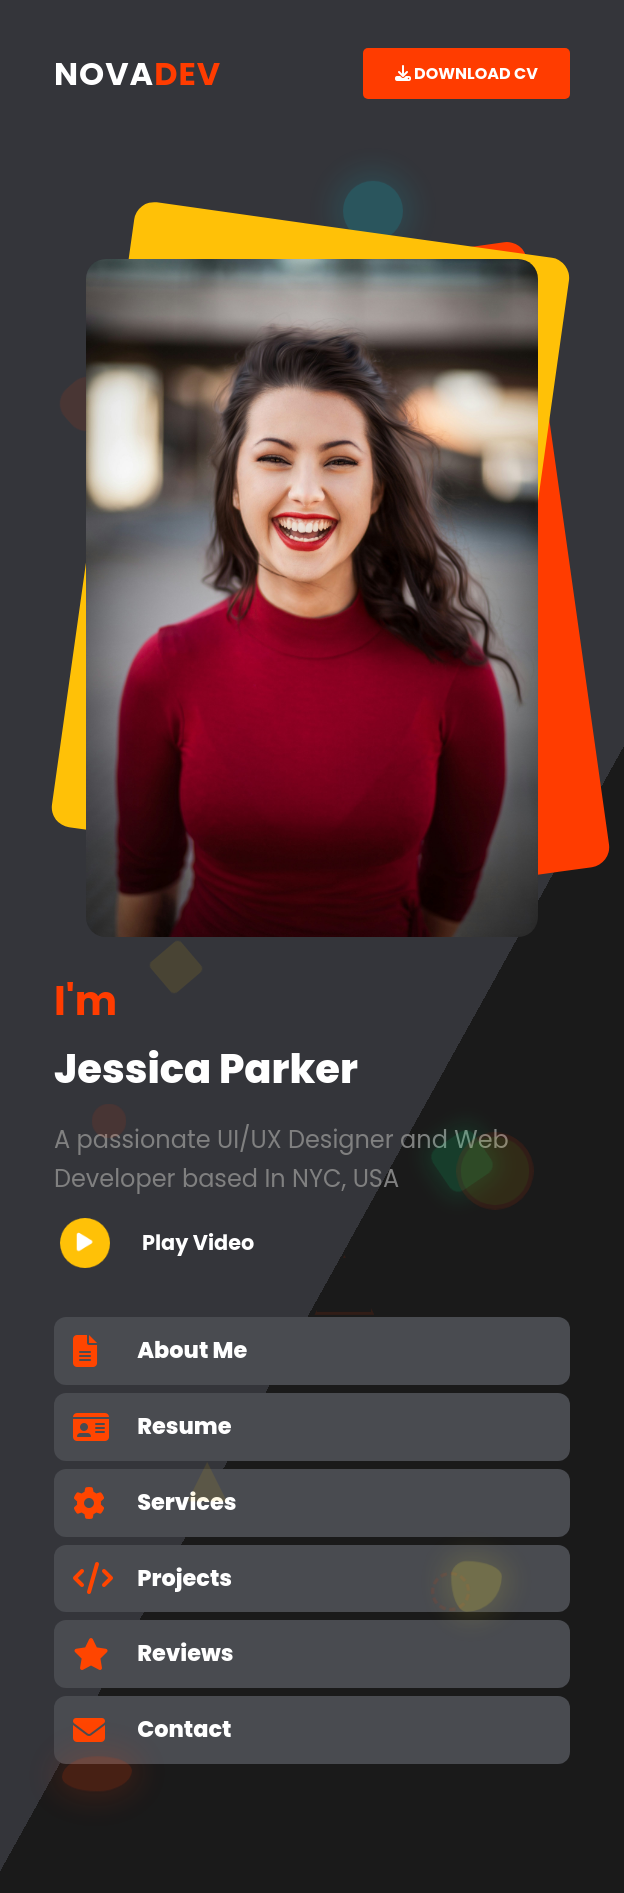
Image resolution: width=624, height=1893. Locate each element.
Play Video (157, 1243)
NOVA (137, 73)
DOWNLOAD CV (466, 73)
